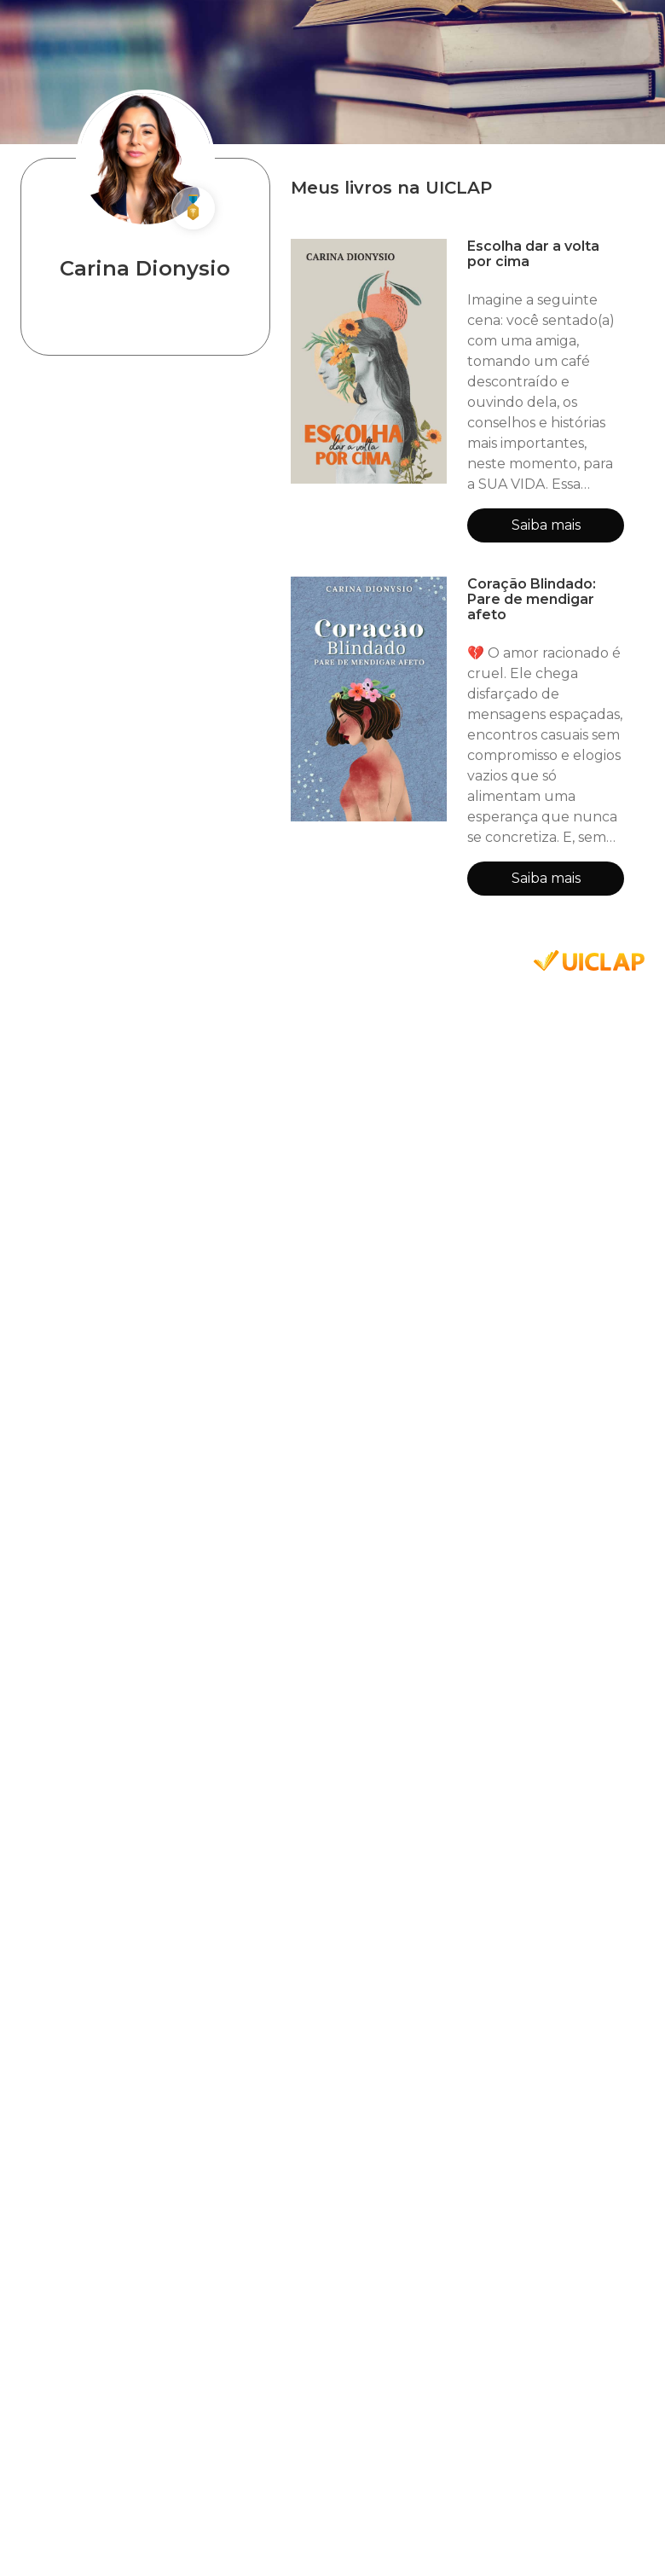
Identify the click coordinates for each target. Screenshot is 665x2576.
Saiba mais (546, 525)
